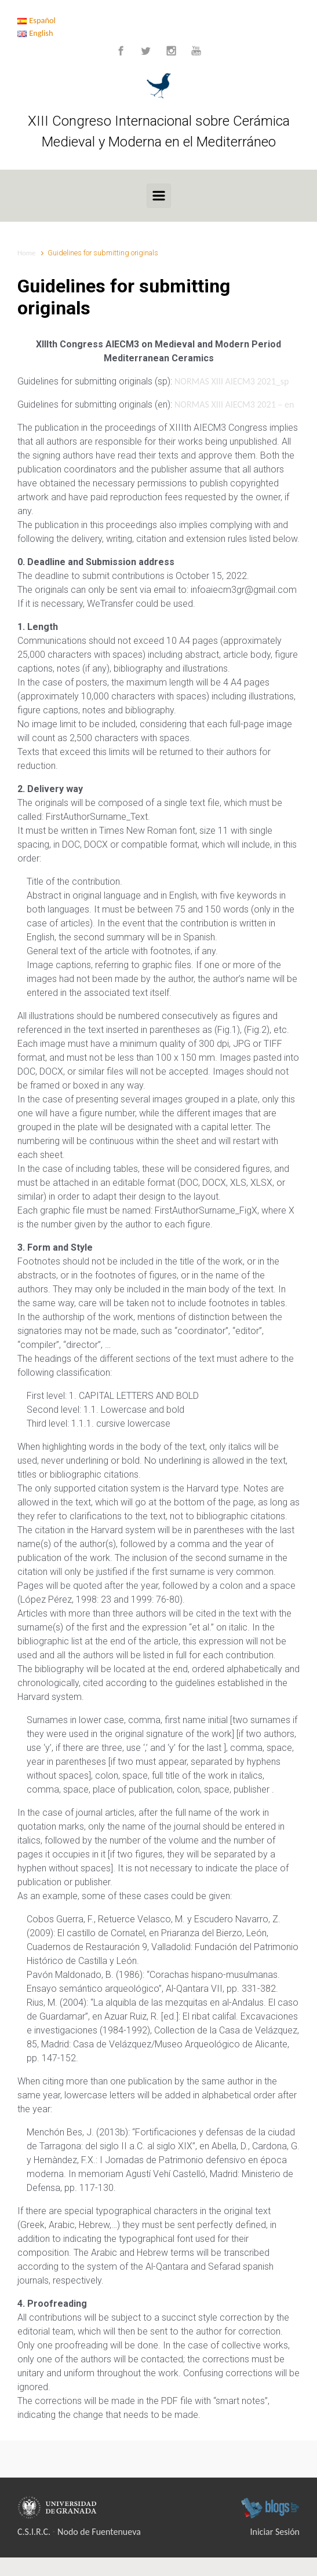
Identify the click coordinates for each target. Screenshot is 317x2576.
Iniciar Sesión (275, 2531)
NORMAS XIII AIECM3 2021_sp (231, 381)
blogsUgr (270, 2507)
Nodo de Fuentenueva (99, 2531)
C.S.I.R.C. (33, 2531)
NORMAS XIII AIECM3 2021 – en (234, 404)
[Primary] (159, 196)
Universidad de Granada (58, 2507)
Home (26, 252)
